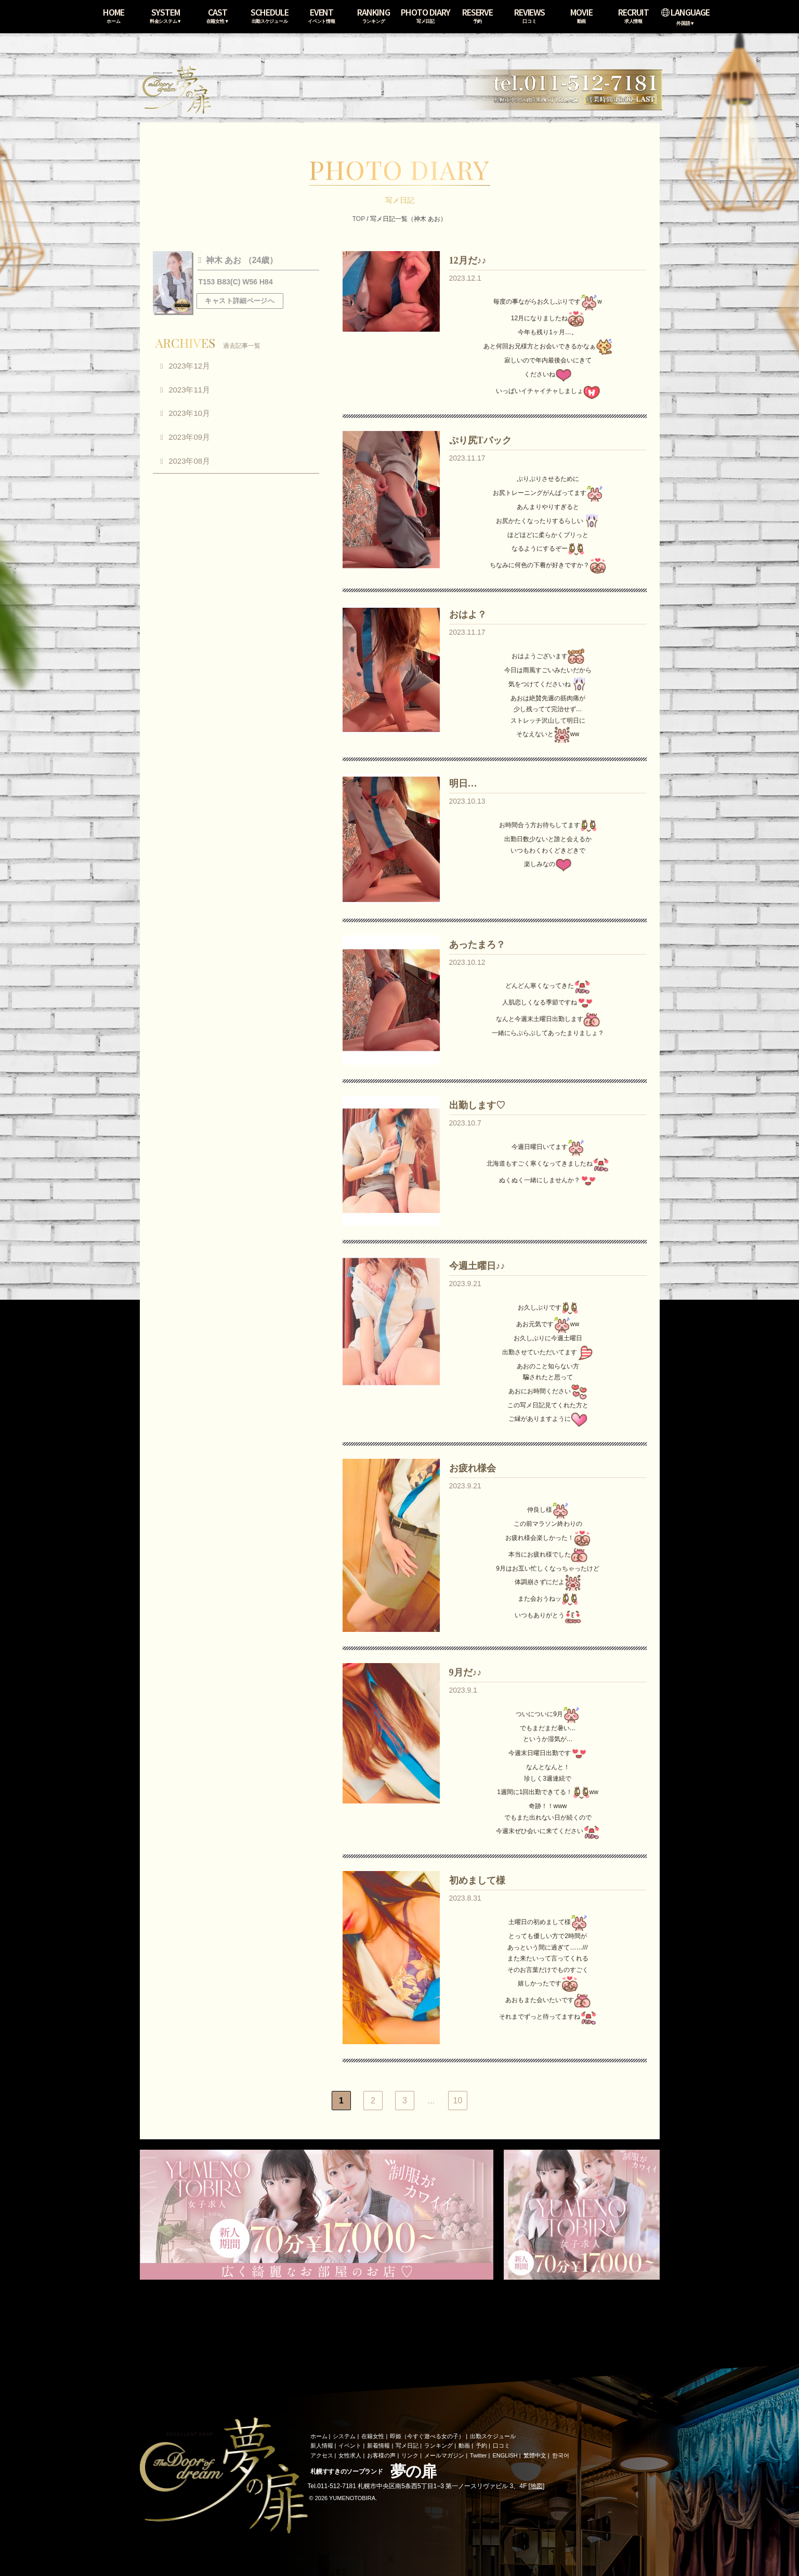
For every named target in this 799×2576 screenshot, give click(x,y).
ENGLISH (504, 2455)
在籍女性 (372, 2436)
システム (344, 2436)
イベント (349, 2445)
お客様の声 (381, 2455)
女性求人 (349, 2455)
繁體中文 (534, 2455)
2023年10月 (189, 413)
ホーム (319, 2436)
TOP (358, 219)
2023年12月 (189, 365)
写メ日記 (407, 2445)
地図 (536, 2486)
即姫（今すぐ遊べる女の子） (427, 2436)
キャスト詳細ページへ (239, 301)
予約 (481, 2445)
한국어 (560, 2455)
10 (458, 2100)
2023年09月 (189, 437)
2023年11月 (189, 389)
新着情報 (378, 2445)
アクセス (321, 2455)
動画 (464, 2445)
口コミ (501, 2445)
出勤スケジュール (493, 2436)
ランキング (438, 2445)
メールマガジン (444, 2455)
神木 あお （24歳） (240, 260)
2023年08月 (189, 460)
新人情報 (321, 2445)
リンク (409, 2455)
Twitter (478, 2455)
